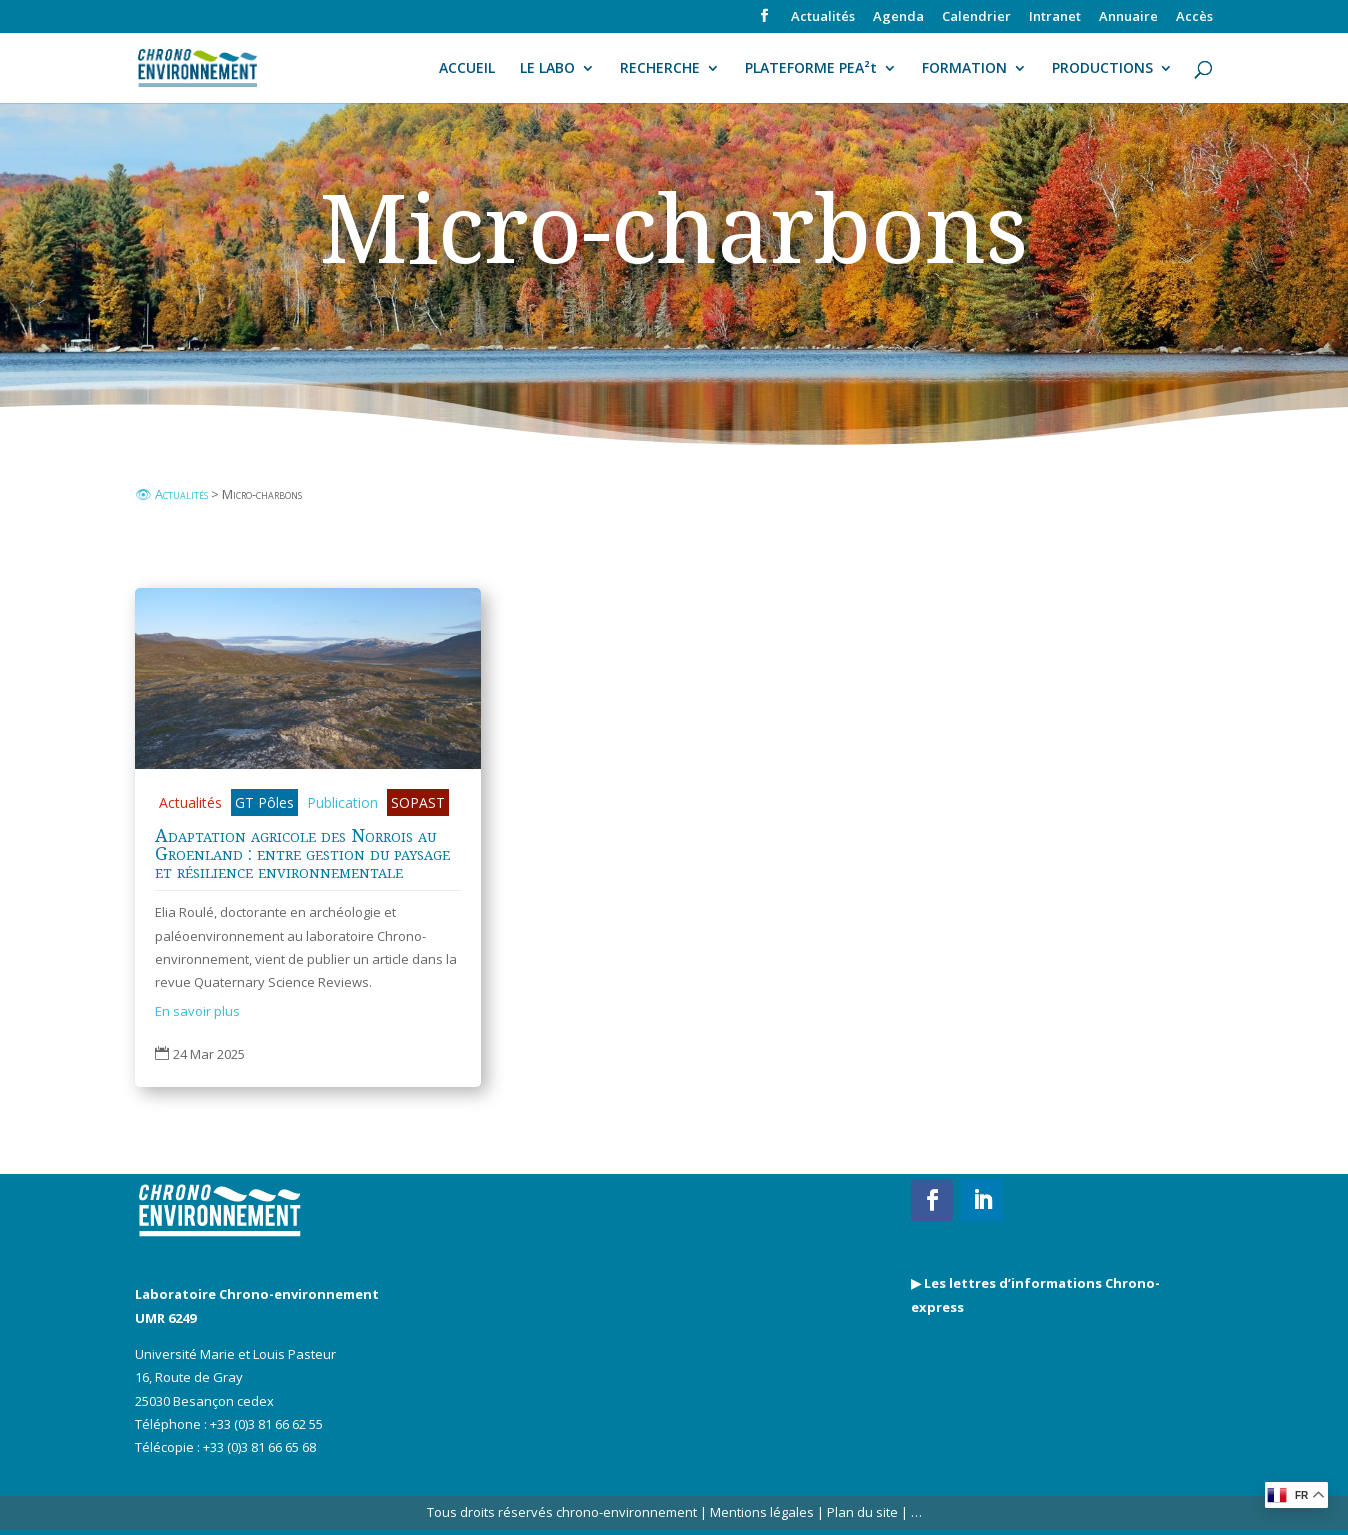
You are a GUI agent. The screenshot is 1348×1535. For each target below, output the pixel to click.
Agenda (898, 17)
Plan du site (861, 1512)
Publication (342, 802)
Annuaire (1128, 17)
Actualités (823, 17)
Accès (1194, 17)
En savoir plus (197, 1011)
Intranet (1055, 17)
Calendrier (976, 17)
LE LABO (547, 69)
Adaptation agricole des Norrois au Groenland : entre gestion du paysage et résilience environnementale (302, 853)
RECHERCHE (660, 69)
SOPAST (418, 802)
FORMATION (964, 69)
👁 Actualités (171, 494)
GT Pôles (264, 802)
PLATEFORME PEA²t (811, 69)
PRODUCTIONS (1102, 69)
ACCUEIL (467, 69)
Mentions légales (762, 1512)
